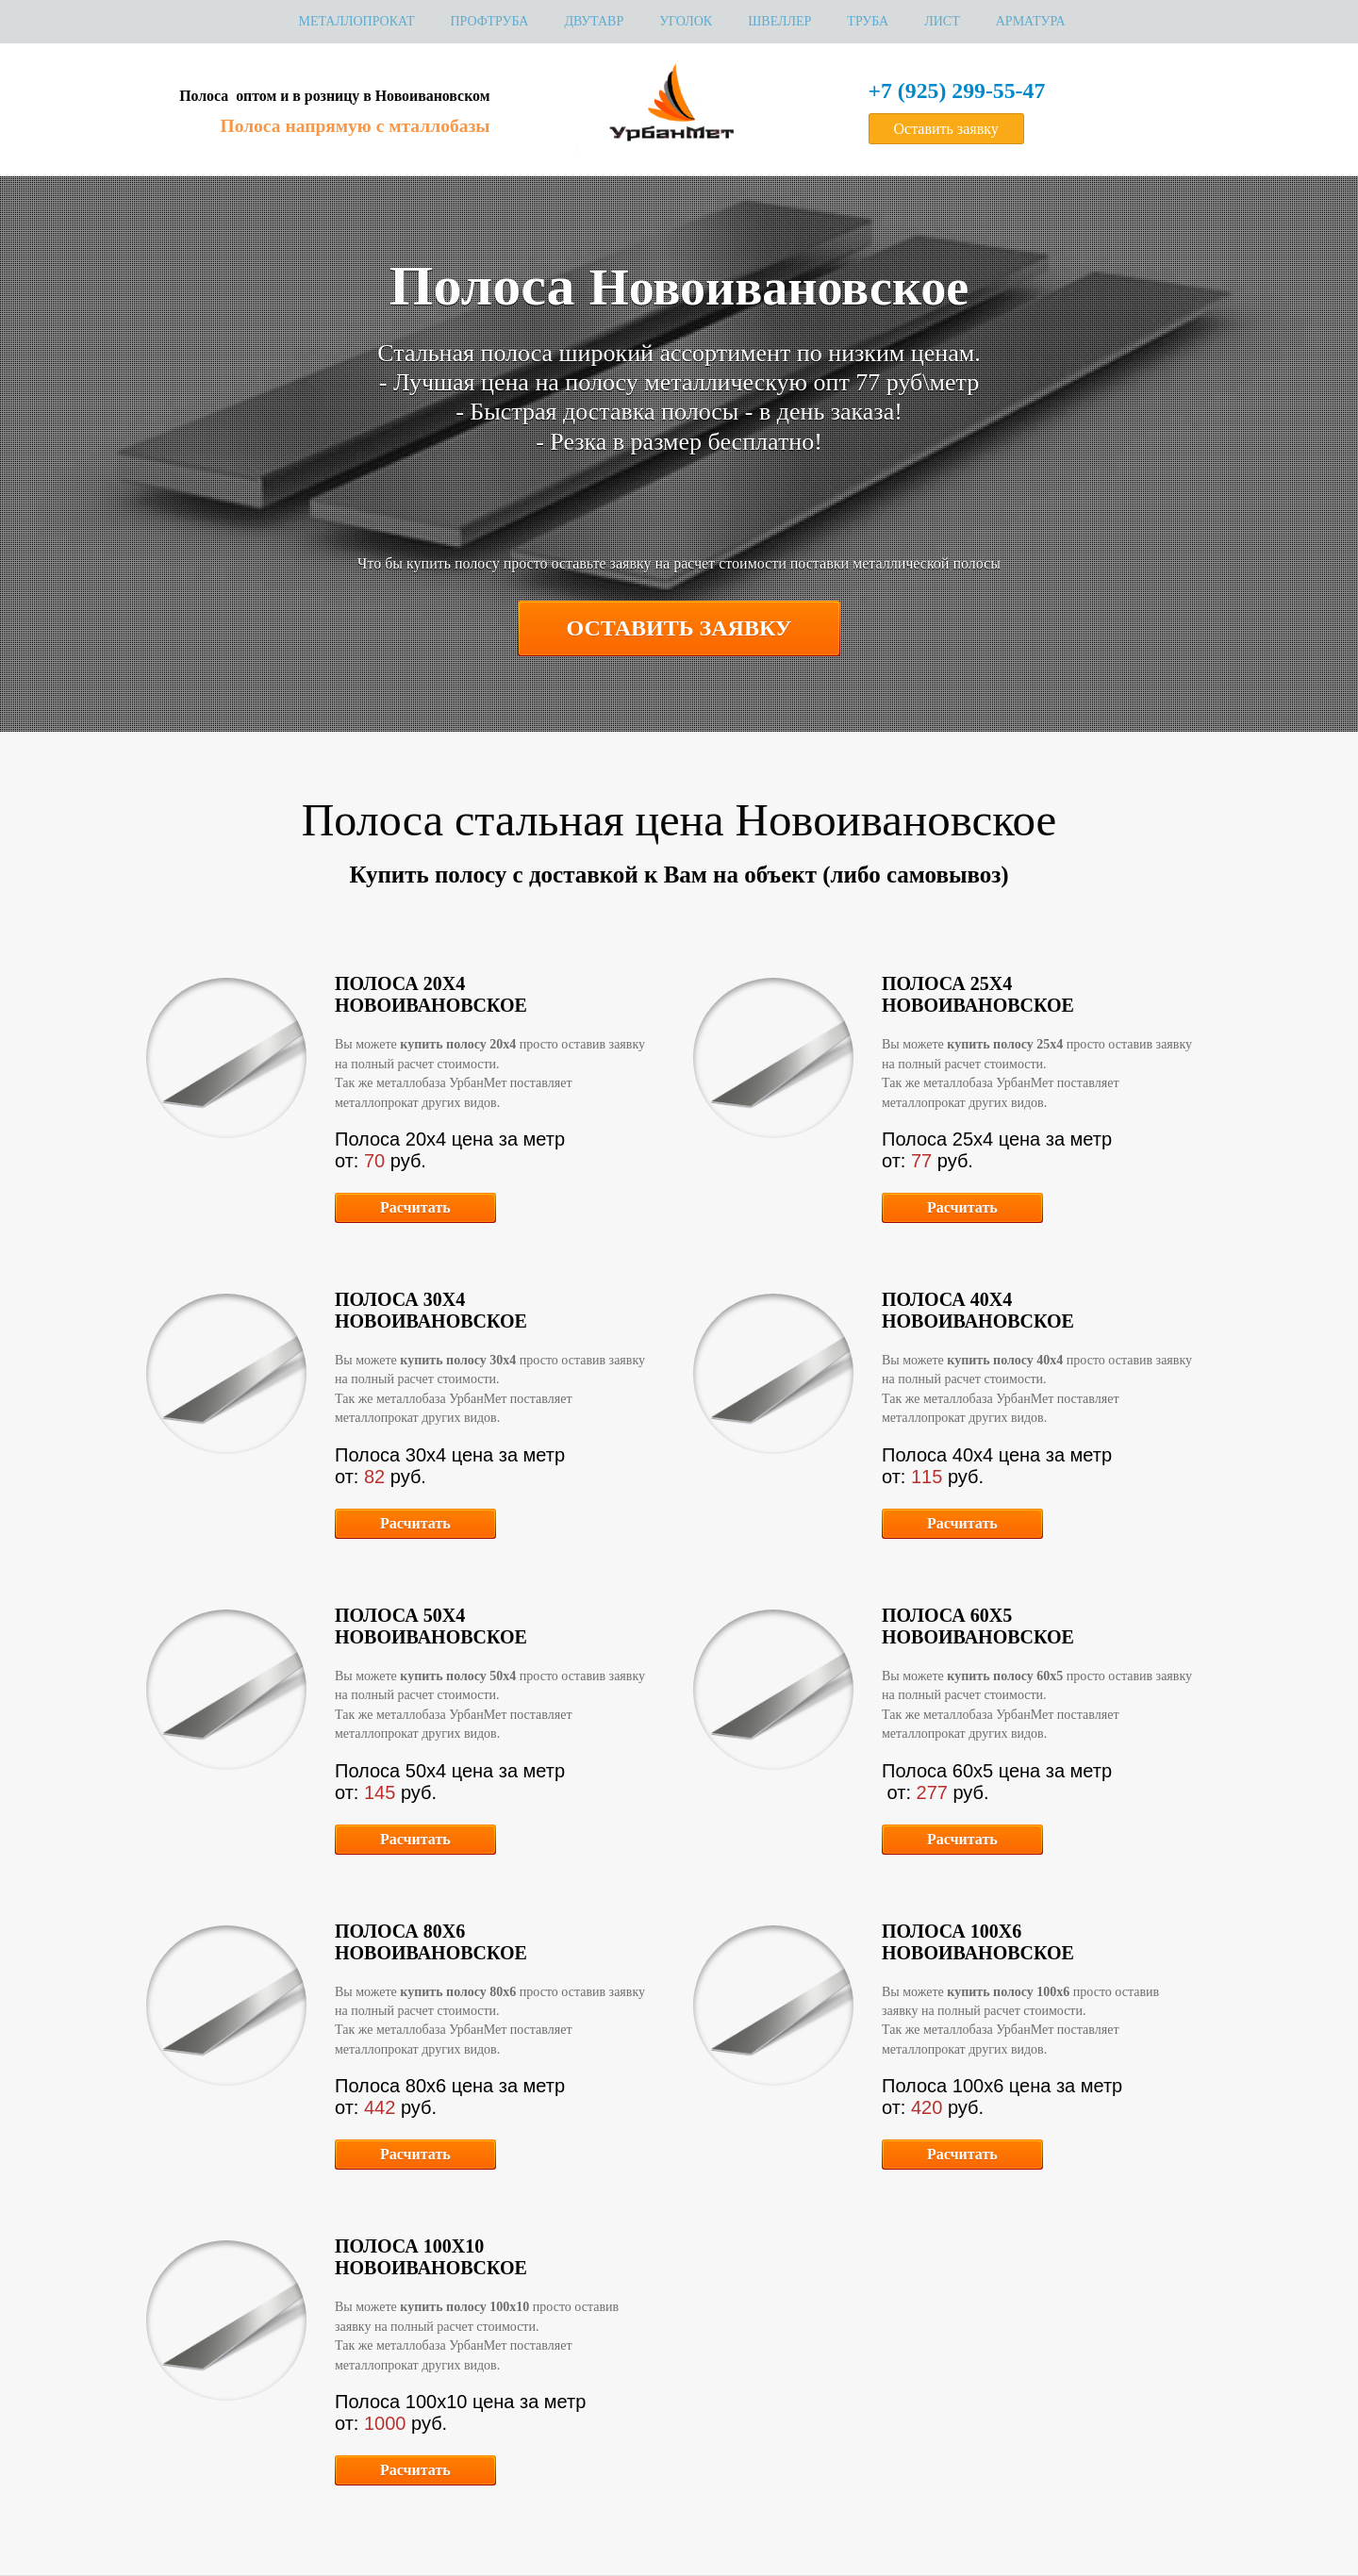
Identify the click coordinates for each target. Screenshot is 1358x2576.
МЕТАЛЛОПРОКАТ (356, 21)
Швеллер (779, 21)
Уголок (685, 21)
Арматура (1031, 21)
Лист (942, 21)
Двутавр (593, 21)
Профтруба (489, 21)
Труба (867, 21)
